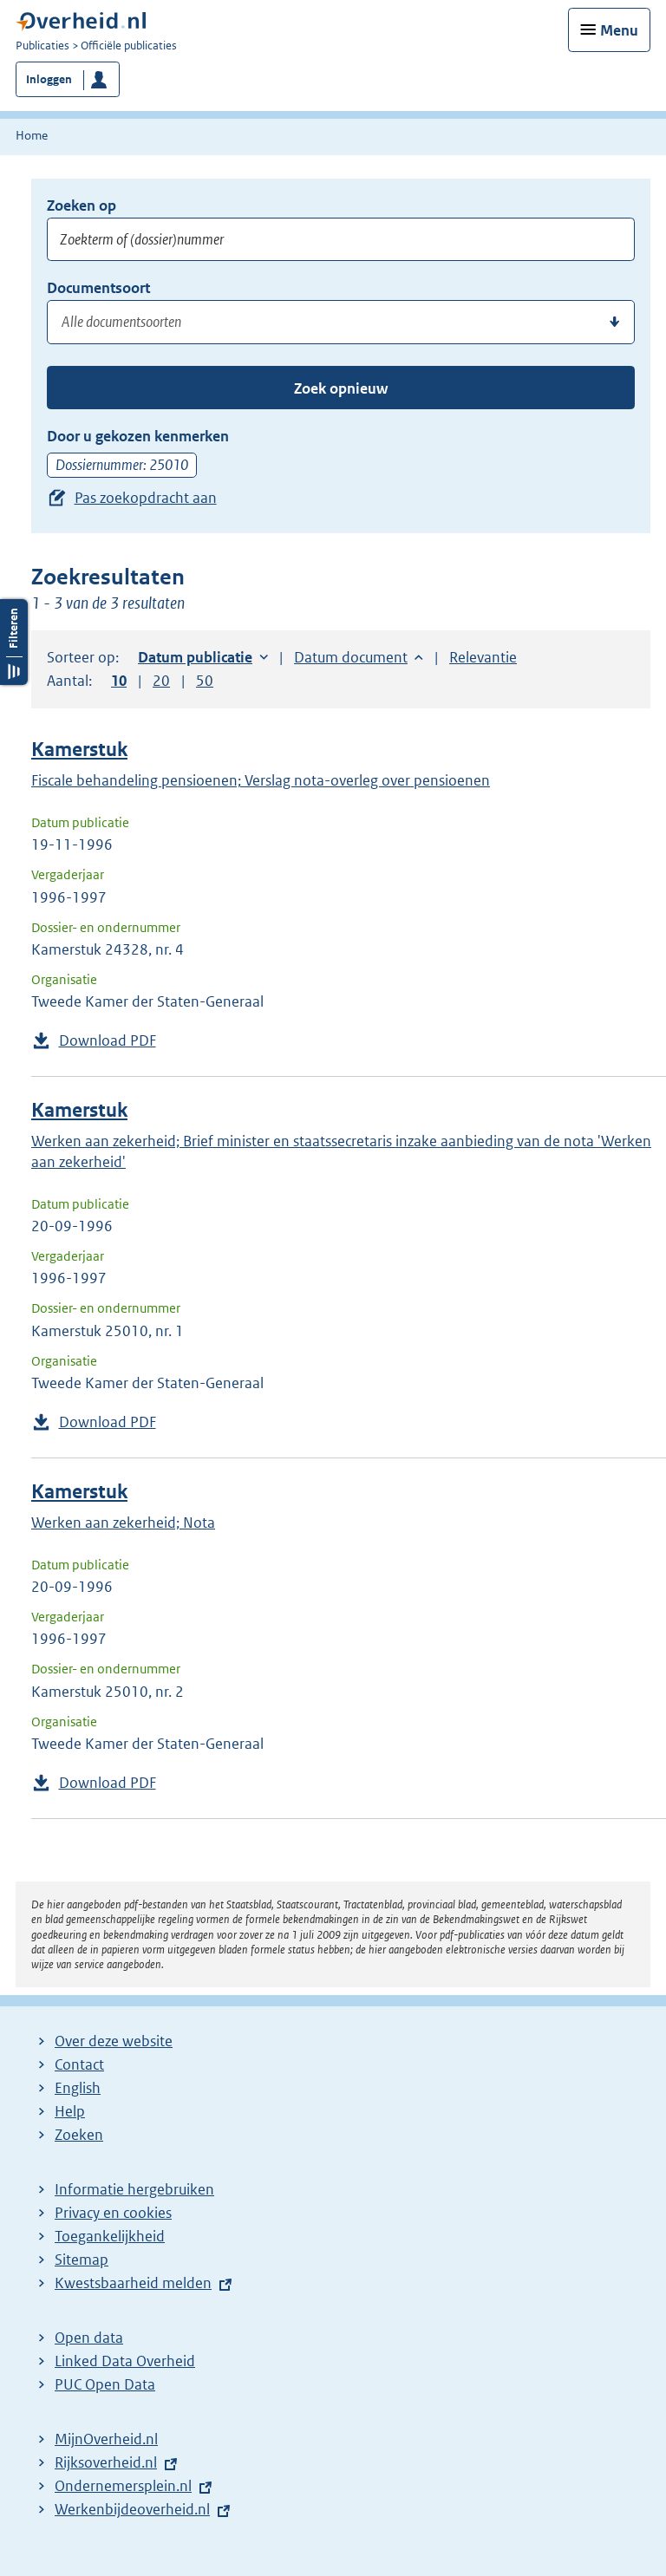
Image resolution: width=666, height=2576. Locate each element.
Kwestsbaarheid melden (133, 2282)
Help (70, 2111)
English (78, 2087)
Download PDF (107, 1040)
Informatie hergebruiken (134, 2189)
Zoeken (79, 2134)
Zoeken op (81, 205)
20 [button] (161, 680)
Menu (619, 30)
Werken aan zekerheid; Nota (123, 1522)
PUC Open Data (105, 2384)
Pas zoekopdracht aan (146, 497)
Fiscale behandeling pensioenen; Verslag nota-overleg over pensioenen (260, 780)
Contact (79, 2064)
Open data (89, 2337)
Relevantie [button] (483, 657)
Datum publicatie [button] (195, 657)
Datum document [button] (351, 657)
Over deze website (114, 2041)
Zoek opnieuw (341, 388)
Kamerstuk (79, 749)
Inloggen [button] (49, 79)
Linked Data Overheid (125, 2361)
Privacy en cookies (113, 2212)
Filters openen (14, 642)
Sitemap (81, 2259)
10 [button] (119, 680)
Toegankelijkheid (110, 2236)
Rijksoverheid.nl (106, 2462)
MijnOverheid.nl (106, 2439)
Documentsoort (98, 288)
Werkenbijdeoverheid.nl (132, 2509)
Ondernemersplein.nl (123, 2485)
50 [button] (204, 680)
